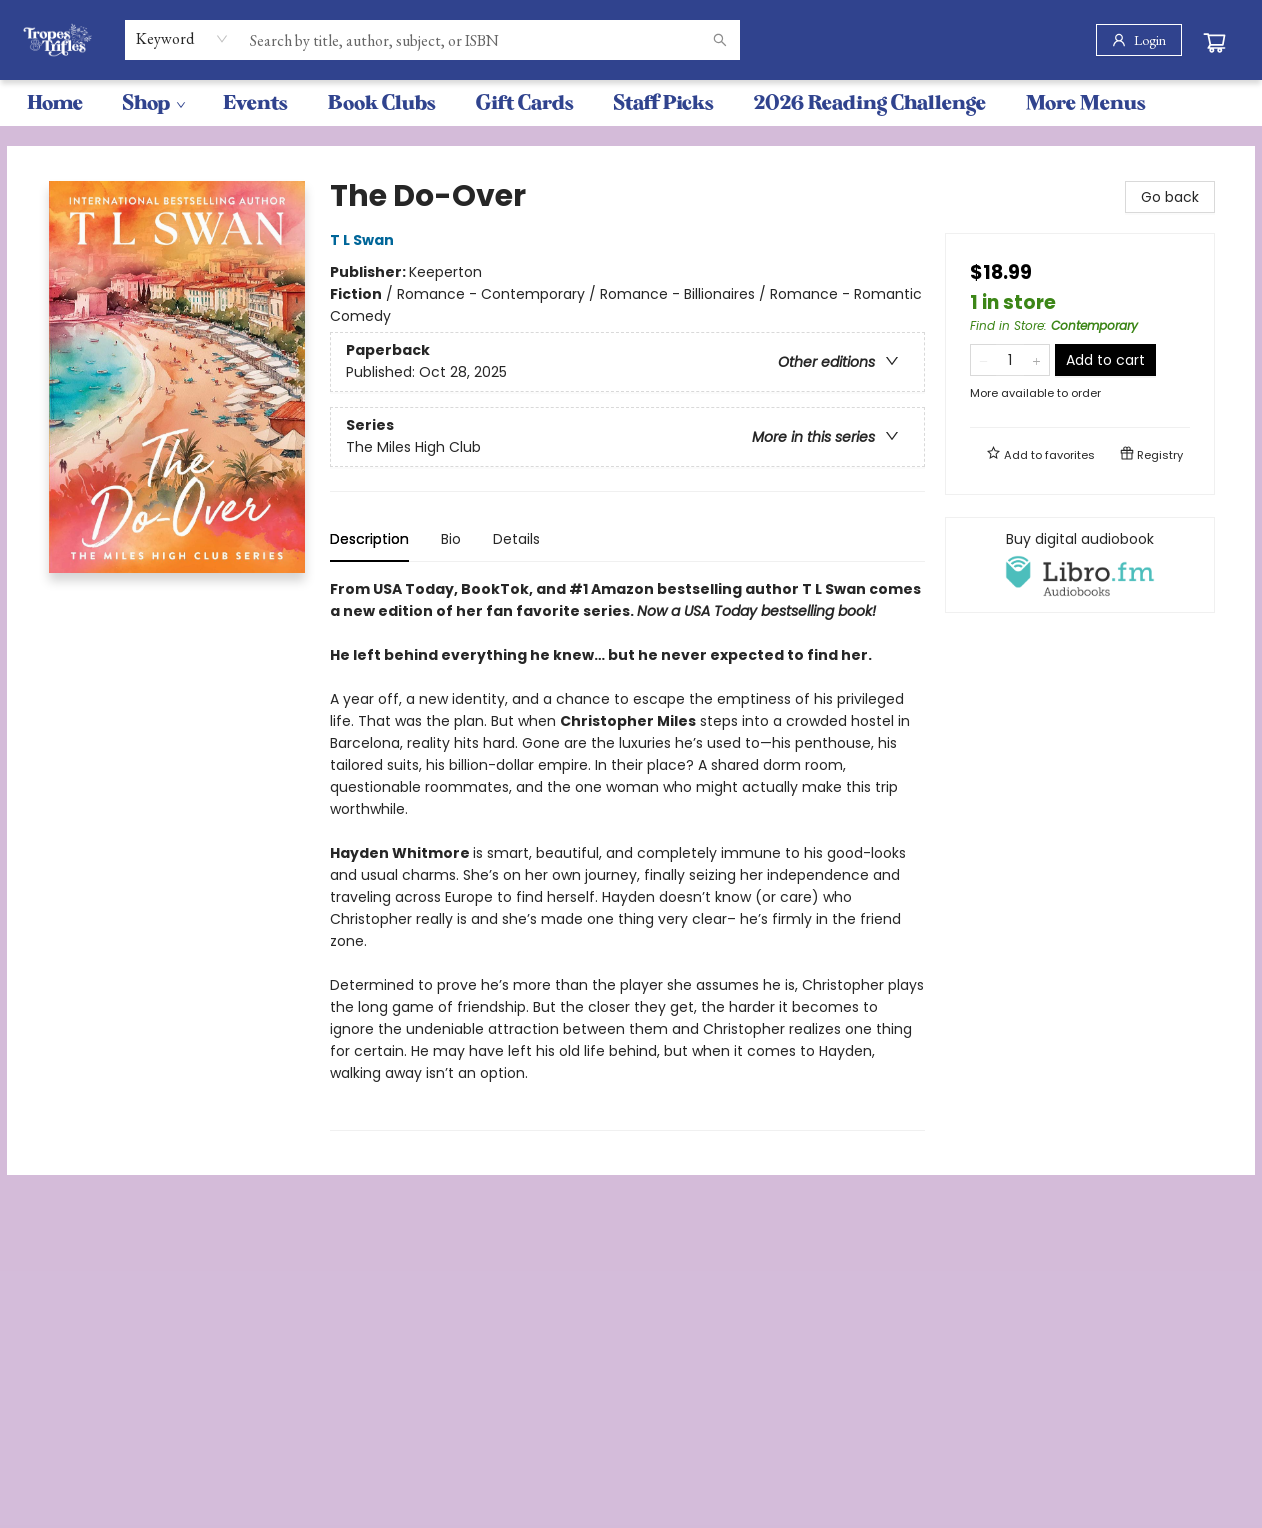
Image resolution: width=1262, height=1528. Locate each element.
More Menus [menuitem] (1086, 102)
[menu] (631, 103)
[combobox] (182, 39)
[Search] (720, 40)
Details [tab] (516, 539)
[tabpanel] (627, 854)
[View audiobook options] (1080, 565)
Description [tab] (369, 539)
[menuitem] (55, 103)
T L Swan (365, 240)
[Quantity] (1010, 360)
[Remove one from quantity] (983, 360)
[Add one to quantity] (1036, 360)
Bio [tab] (451, 539)
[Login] (1139, 40)
